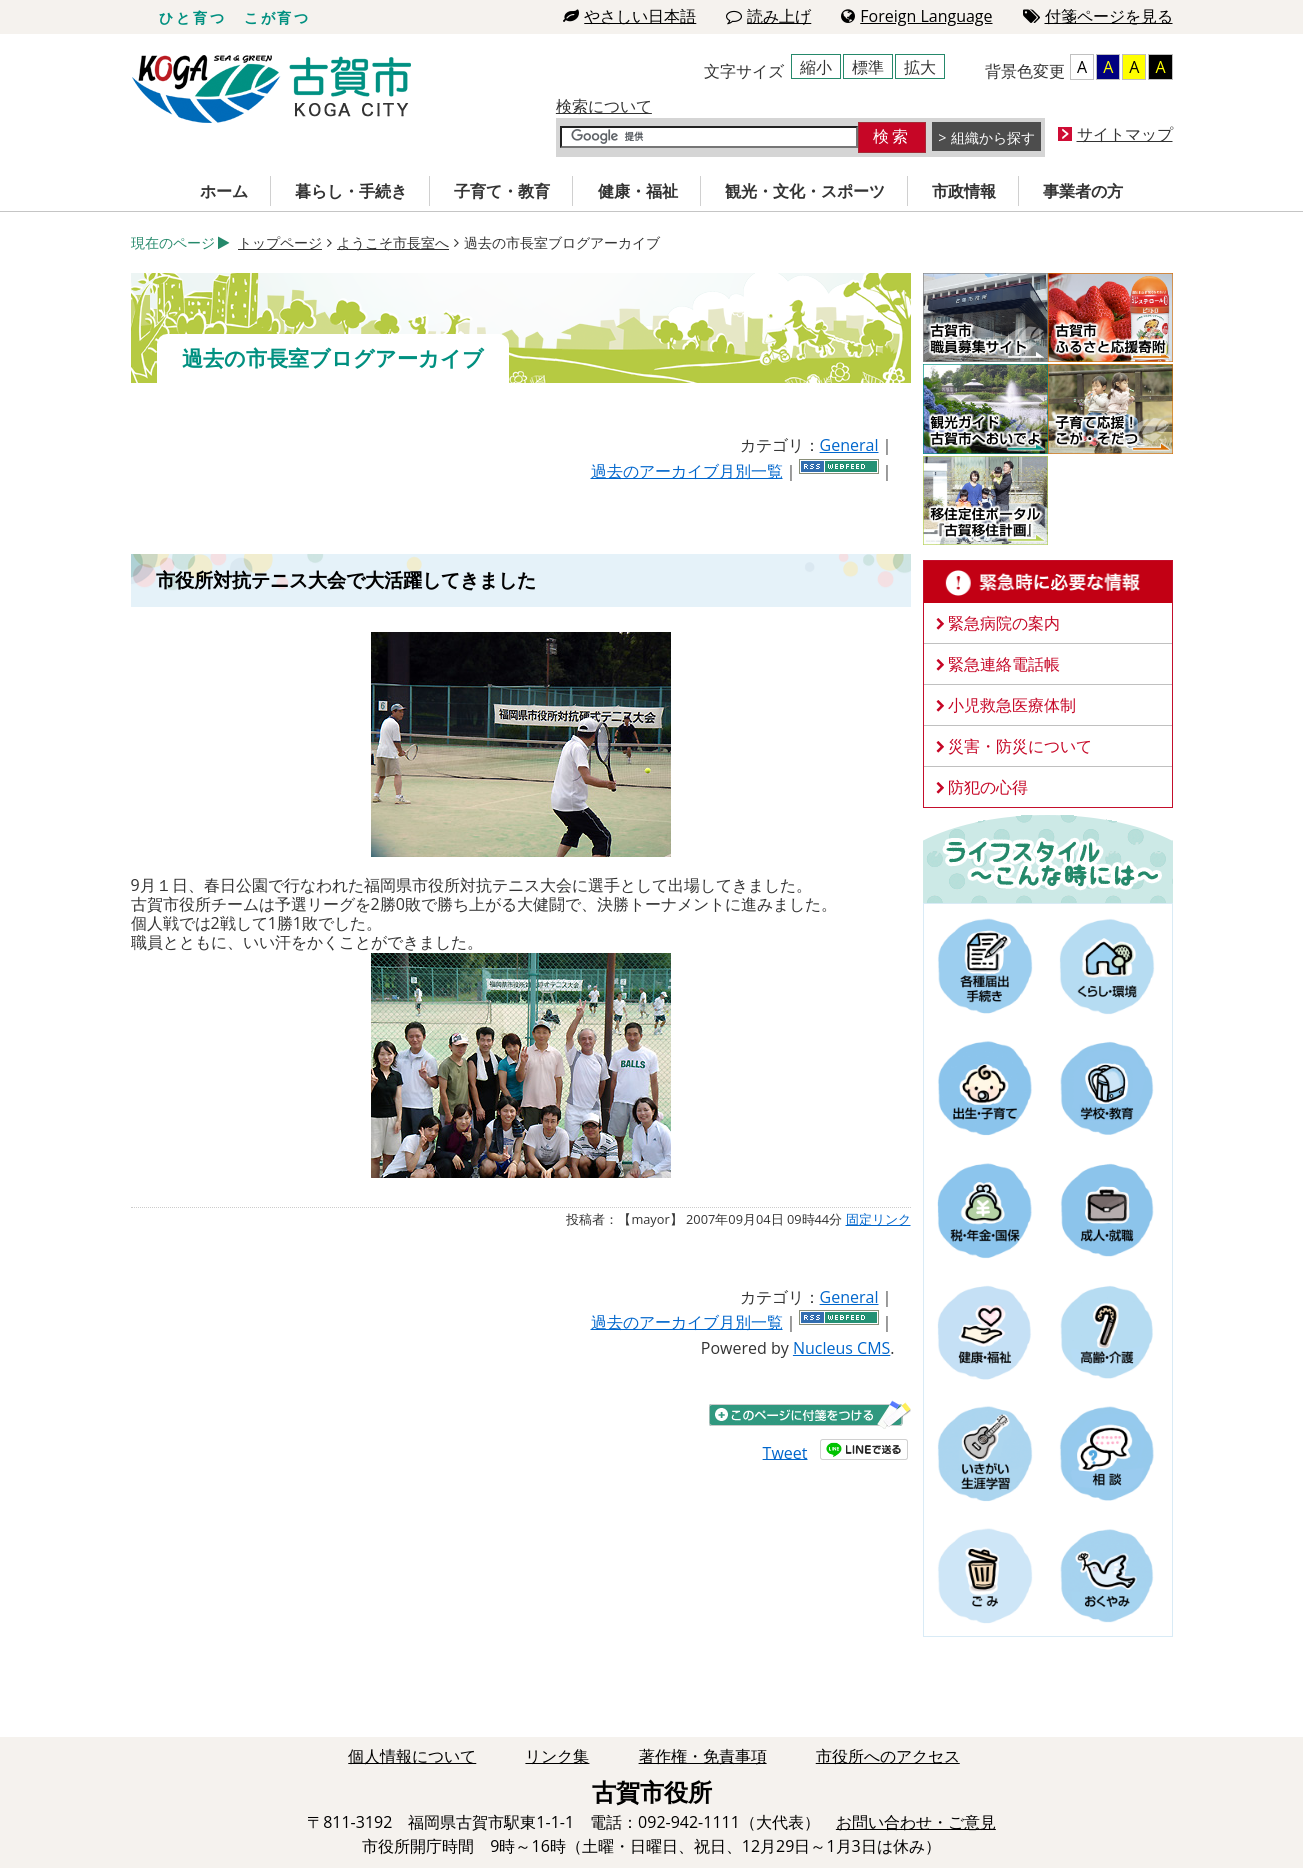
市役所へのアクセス (888, 1756)
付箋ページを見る (1098, 16)
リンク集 (557, 1756)
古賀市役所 (271, 89)
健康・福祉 (638, 191)
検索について (604, 106)
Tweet (785, 1452)
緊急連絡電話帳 (1004, 664)
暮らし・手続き (351, 191)
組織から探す (993, 137)
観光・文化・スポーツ (805, 191)
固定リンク (878, 1219)
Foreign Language (916, 16)
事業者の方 (1083, 191)
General (849, 445)
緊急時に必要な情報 (1048, 582)
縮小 (816, 67)
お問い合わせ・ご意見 (916, 1822)
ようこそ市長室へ (393, 242)
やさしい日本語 (629, 16)
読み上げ (768, 16)
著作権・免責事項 (703, 1756)
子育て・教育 (502, 191)
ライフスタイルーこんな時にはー (1048, 858)
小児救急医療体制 (1012, 705)
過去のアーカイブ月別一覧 (687, 471)
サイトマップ (1125, 134)
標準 (868, 67)
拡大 (920, 67)
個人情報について (412, 1756)
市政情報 (964, 191)
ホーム (224, 191)
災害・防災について (1020, 746)
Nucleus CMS (841, 1348)
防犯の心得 (988, 787)
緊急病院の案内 (1004, 623)
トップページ (280, 242)
